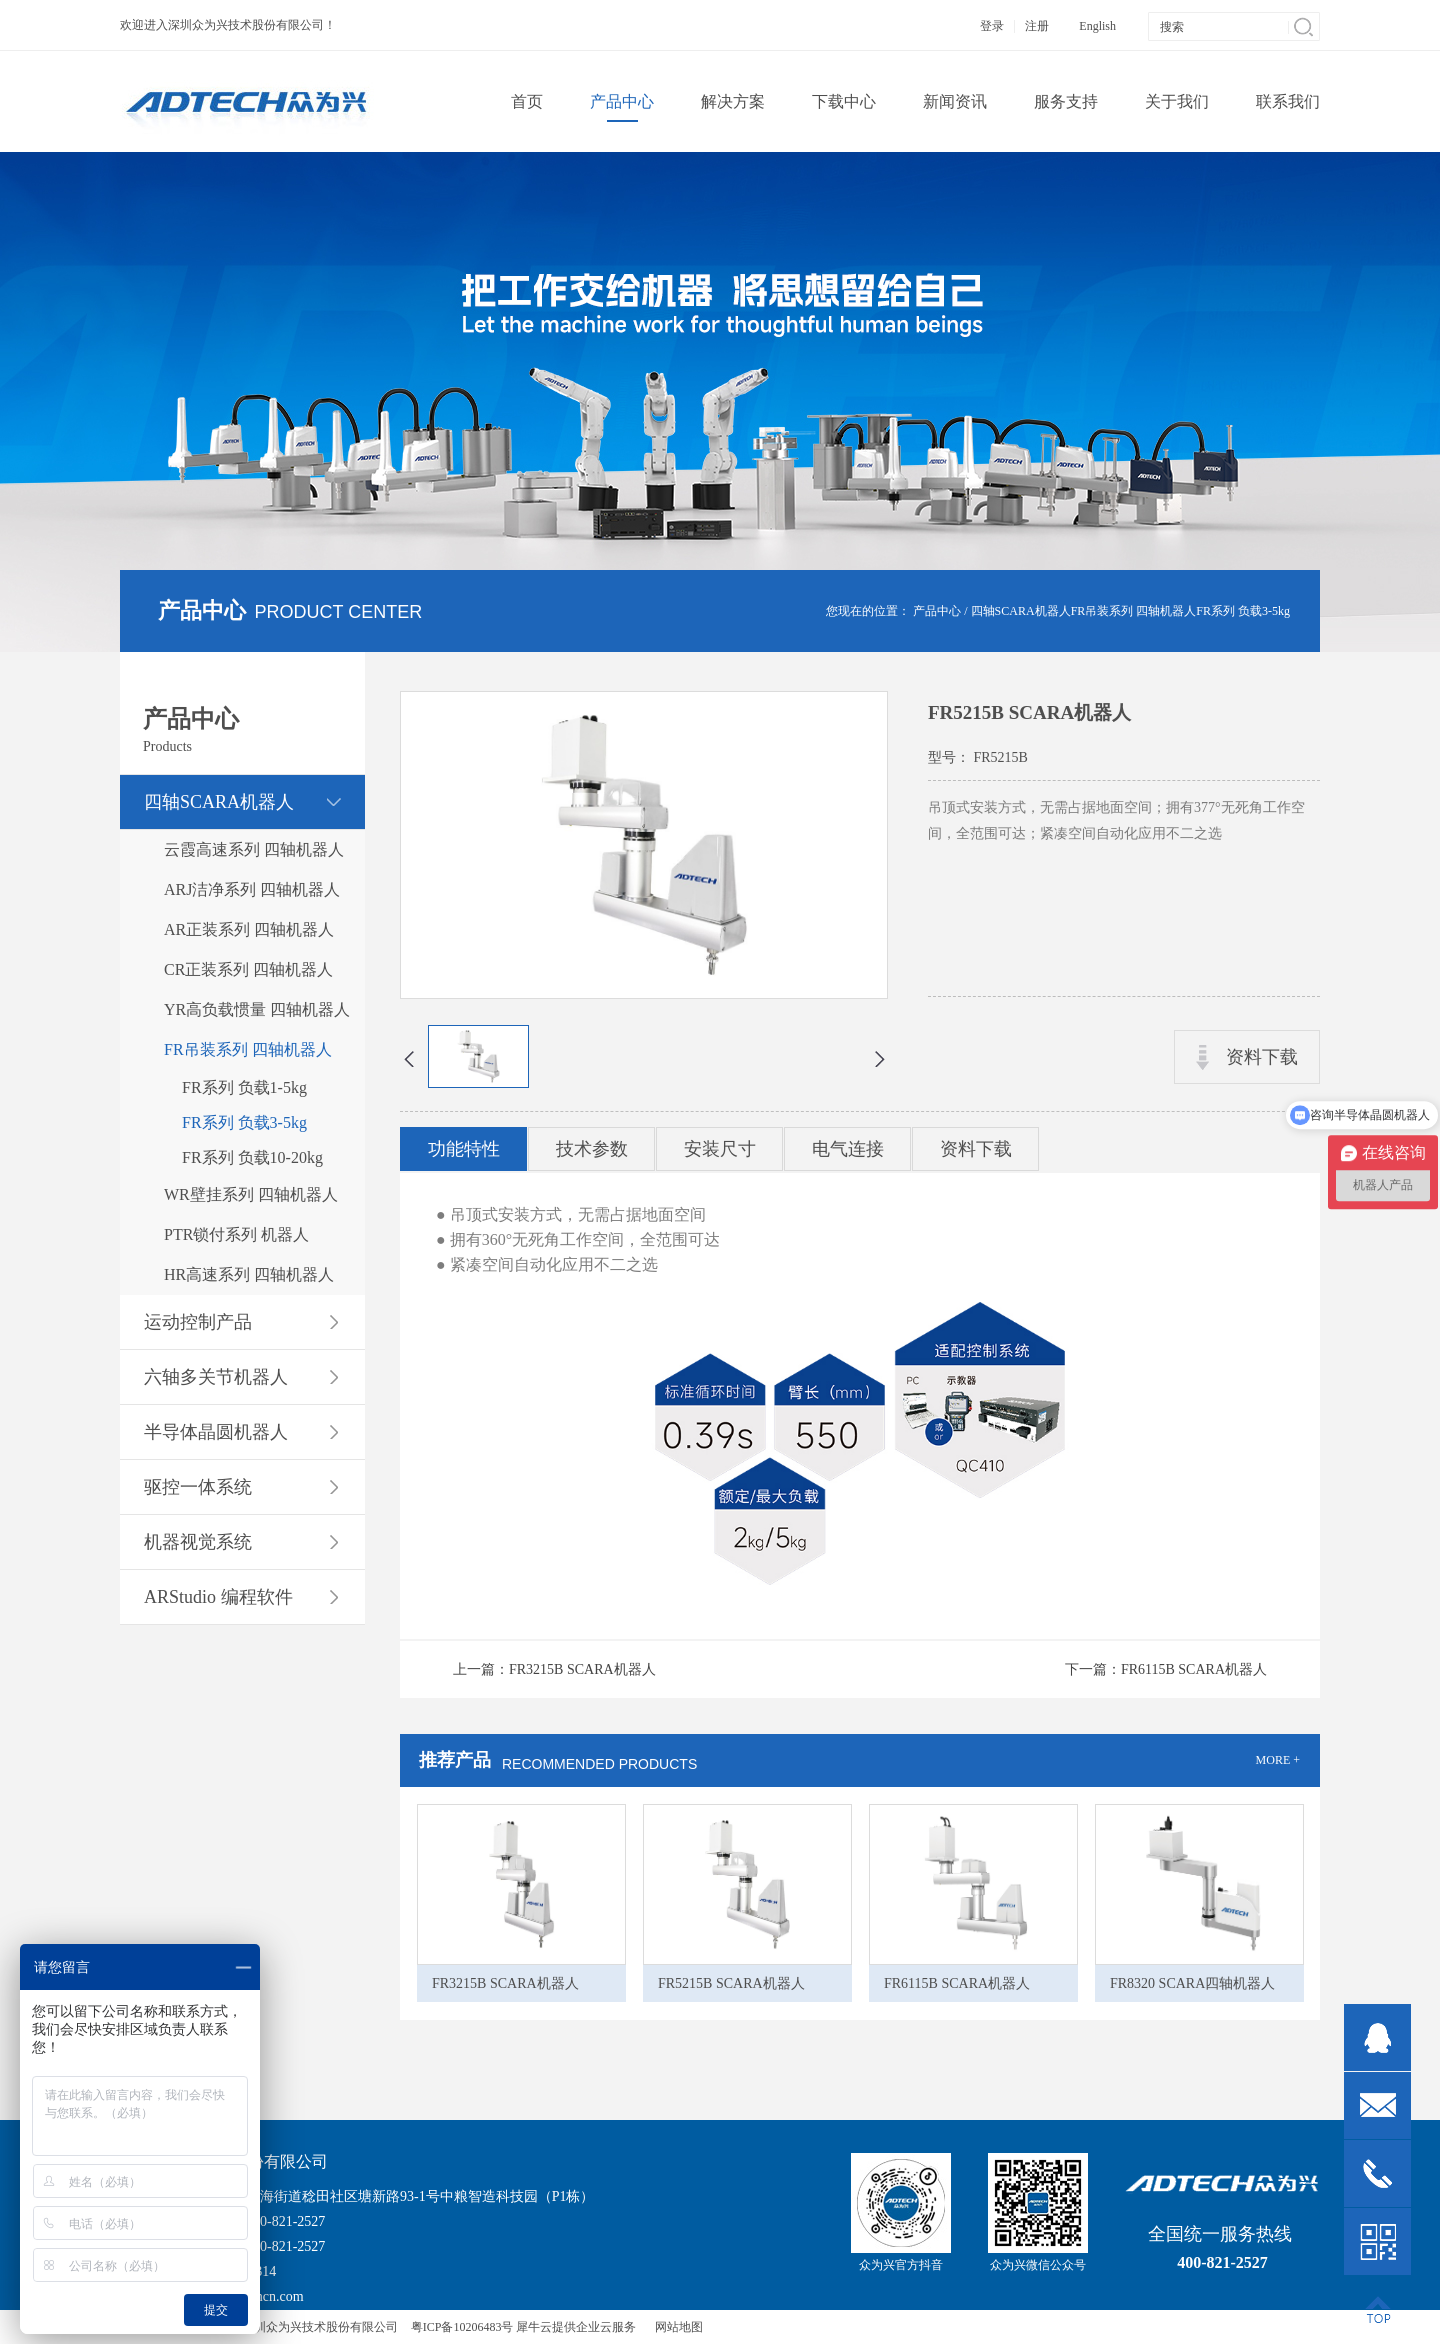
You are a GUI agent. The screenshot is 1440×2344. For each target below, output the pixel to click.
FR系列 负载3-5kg (1243, 611)
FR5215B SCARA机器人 (731, 1983)
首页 (527, 101)
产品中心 (937, 611)
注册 (1037, 26)
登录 (992, 26)
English (1097, 26)
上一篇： (554, 1669)
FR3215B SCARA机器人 (505, 1983)
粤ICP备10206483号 (462, 2327)
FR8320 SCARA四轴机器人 (1192, 1983)
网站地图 (676, 2327)
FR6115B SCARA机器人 (957, 1983)
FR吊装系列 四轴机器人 (1134, 611)
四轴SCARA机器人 (1021, 611)
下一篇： (1166, 1669)
